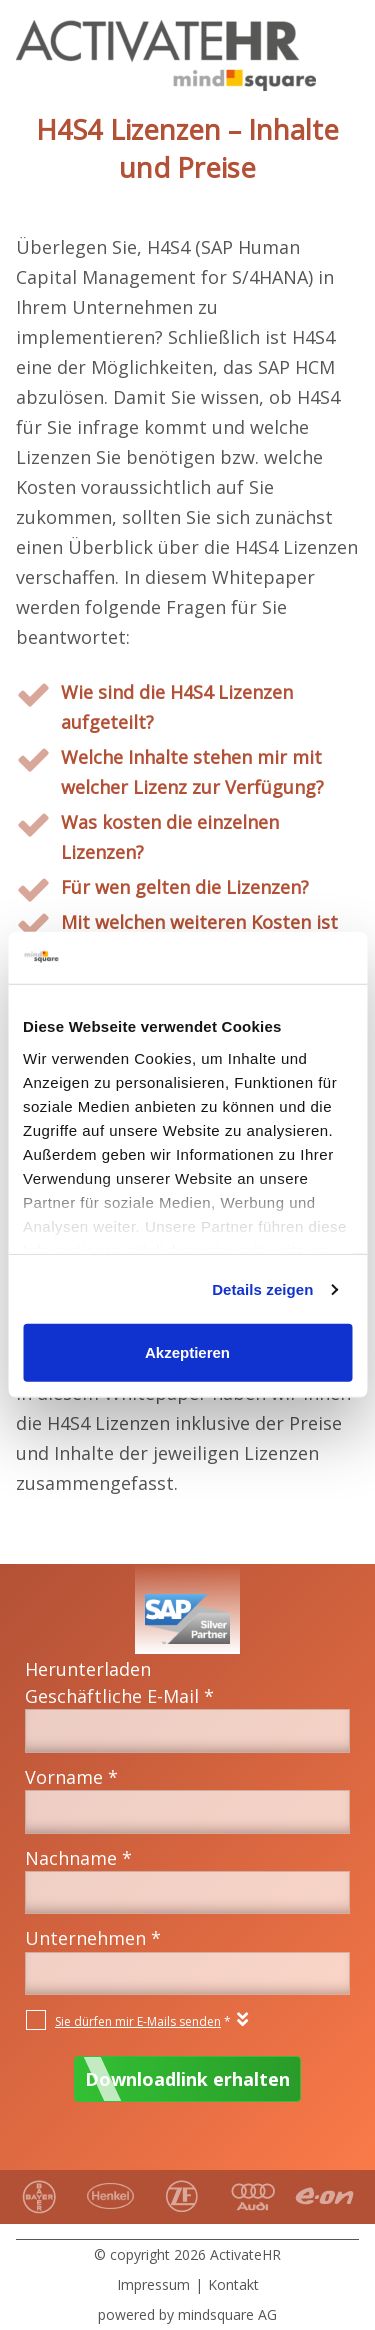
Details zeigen (262, 1289)
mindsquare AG (227, 2314)
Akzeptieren (187, 1352)
